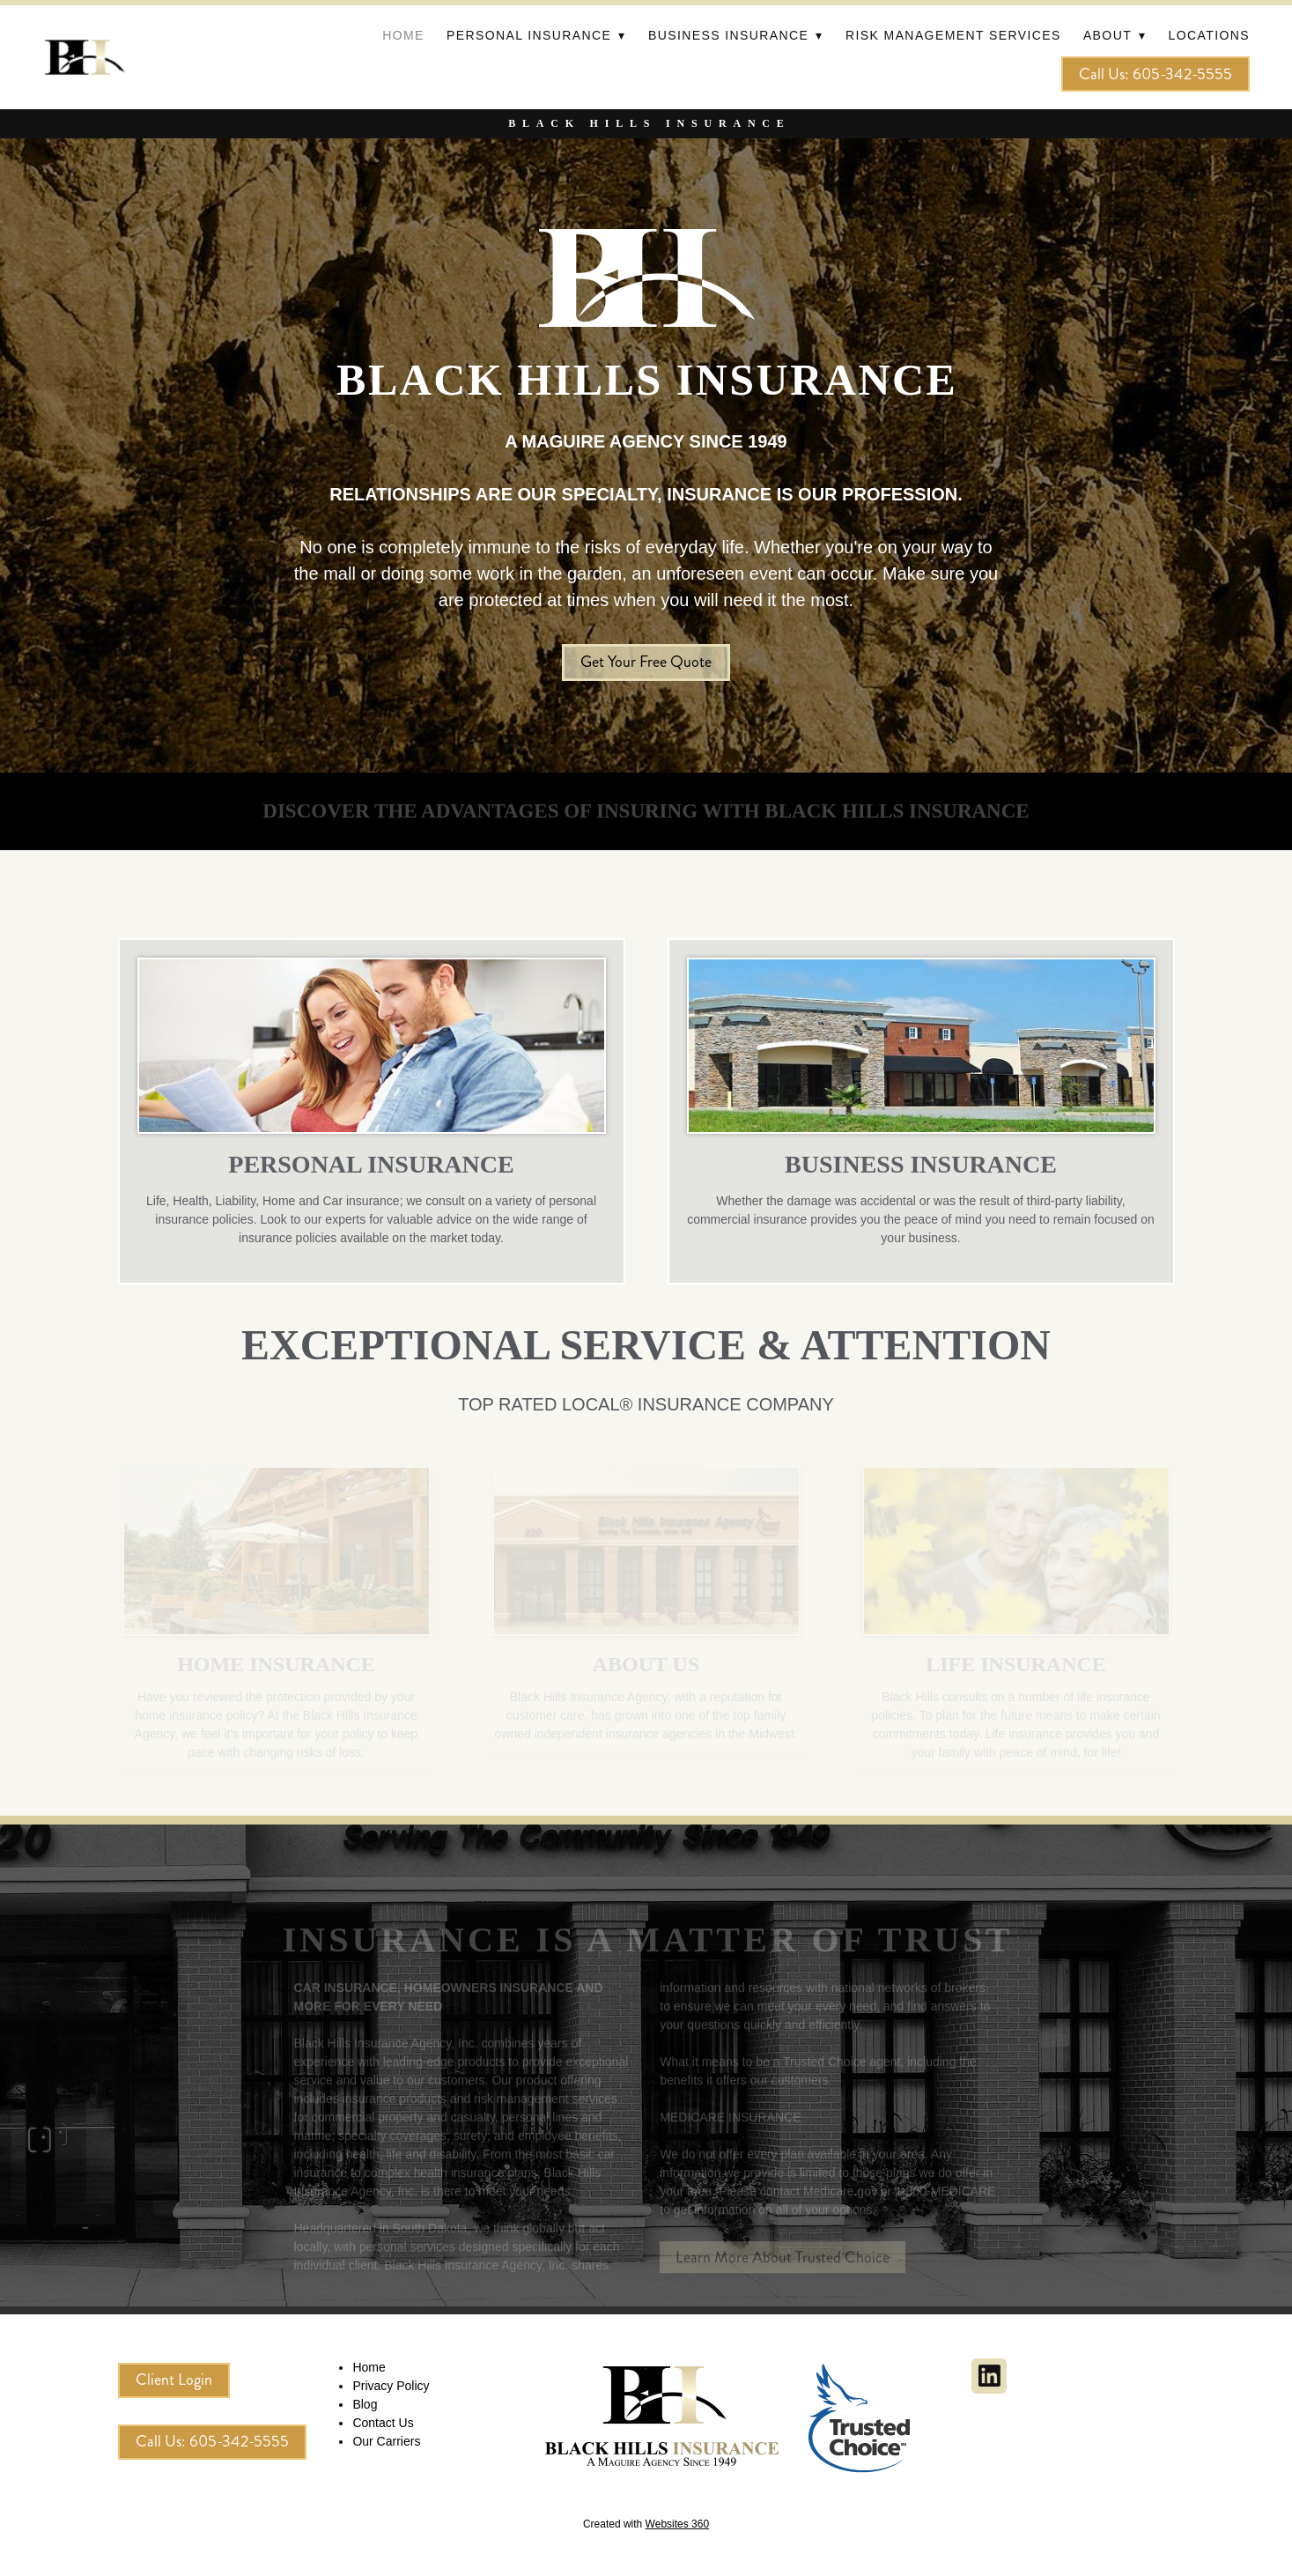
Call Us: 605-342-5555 (1155, 74)
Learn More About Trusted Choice (783, 2265)
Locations (1209, 35)
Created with (646, 2524)
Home (403, 35)
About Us (646, 1664)
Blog (364, 2404)
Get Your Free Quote (646, 661)
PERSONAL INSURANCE (370, 1164)
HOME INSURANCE (276, 1664)
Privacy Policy (390, 2386)
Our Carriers (386, 2441)
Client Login (174, 2379)
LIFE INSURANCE (1016, 1664)
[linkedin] (989, 2376)
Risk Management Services (953, 35)
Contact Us (382, 2423)
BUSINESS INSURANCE (921, 1164)
